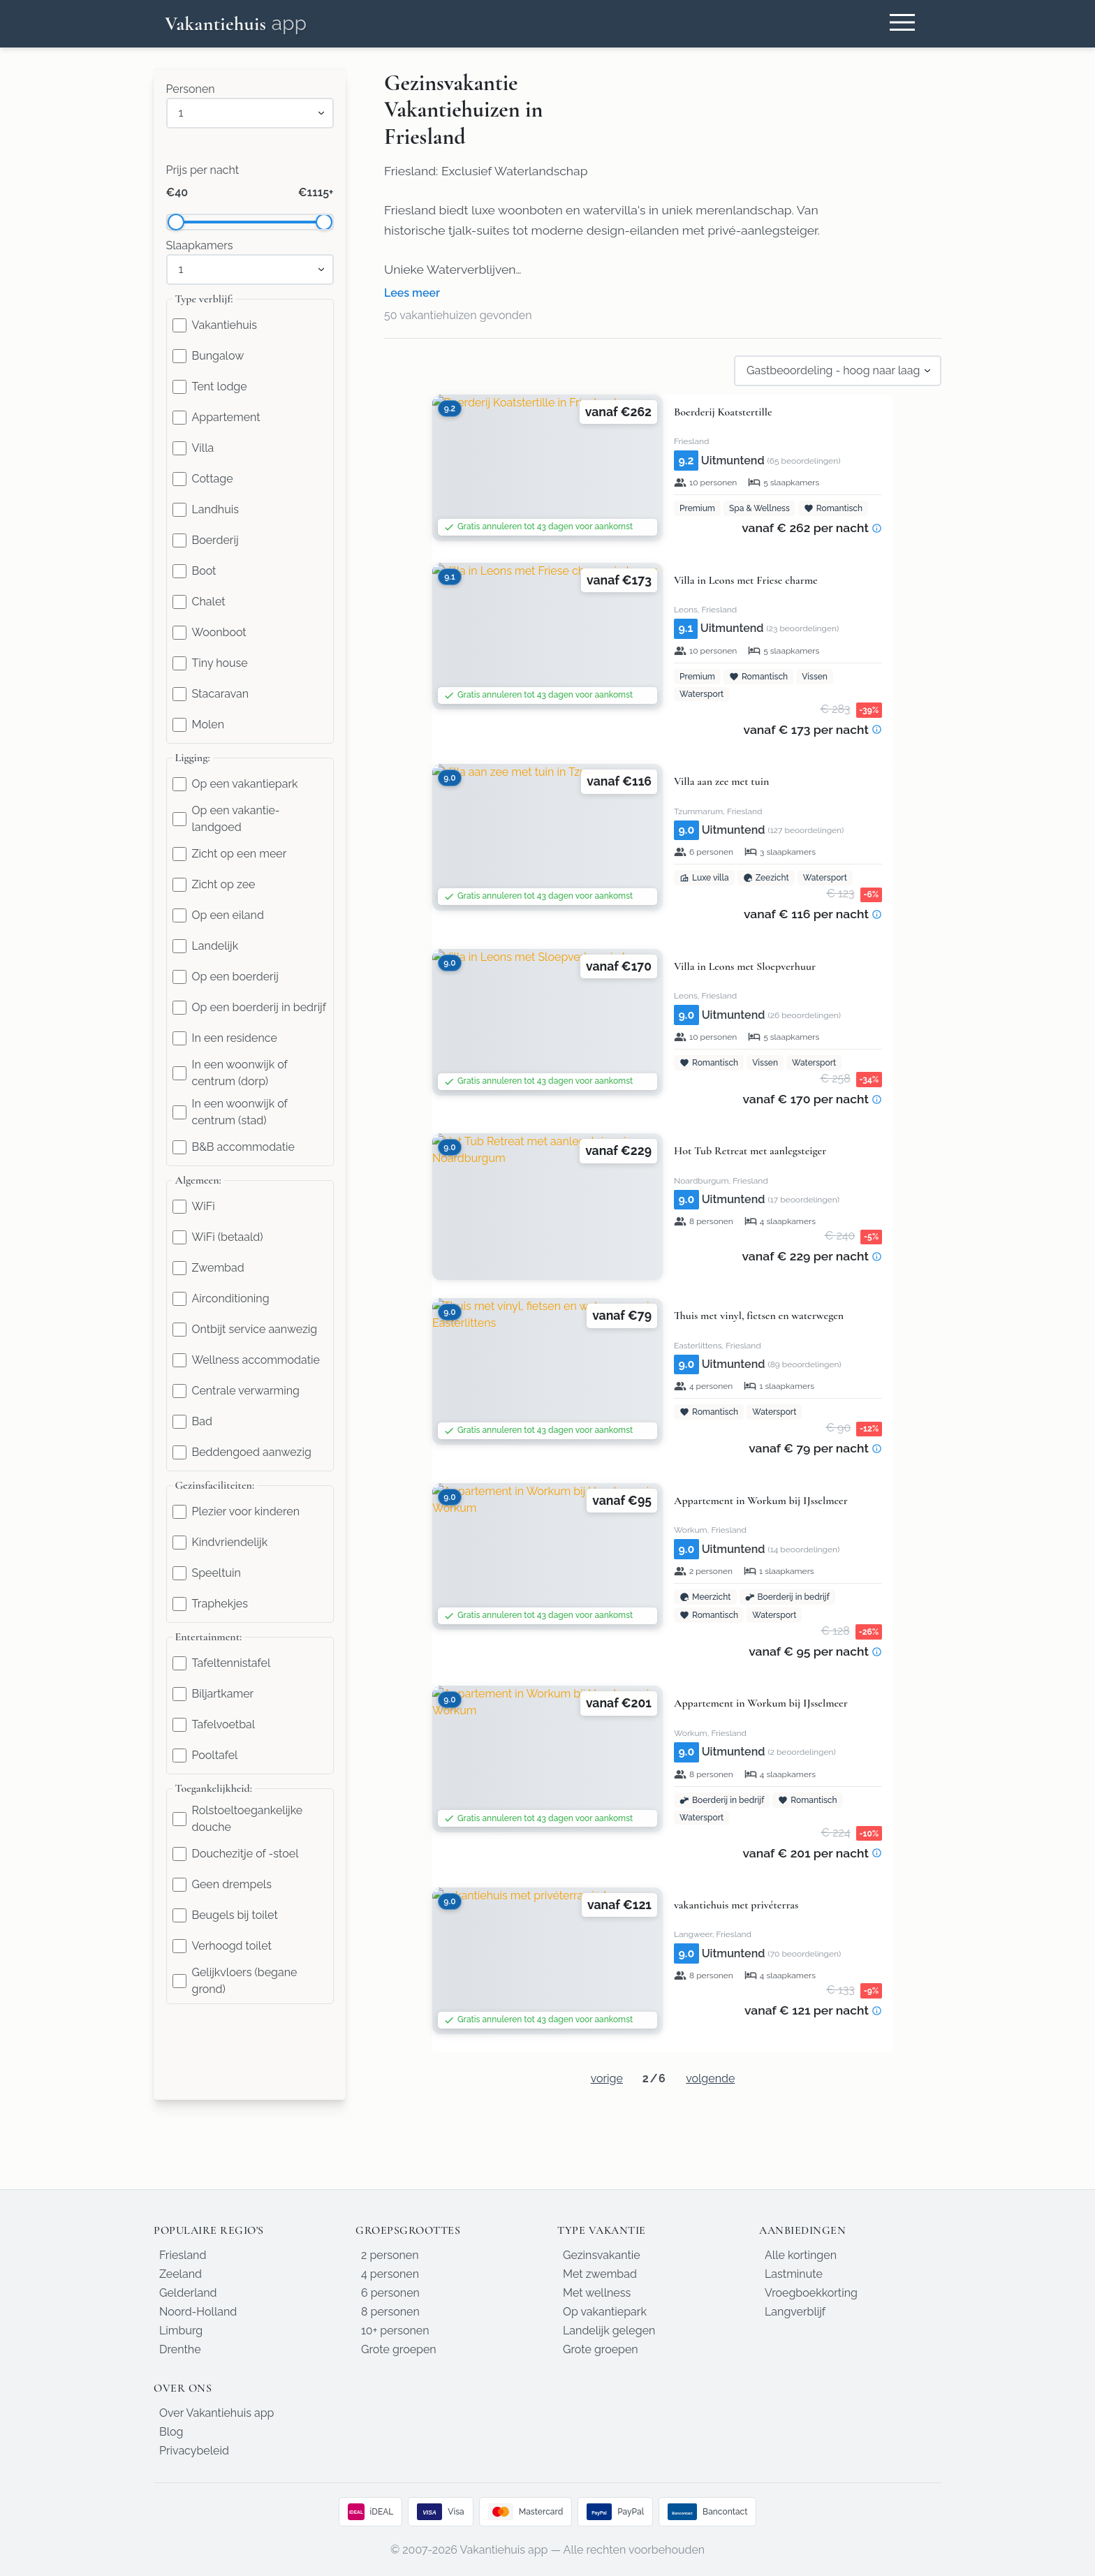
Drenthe (180, 2349)
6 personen (390, 2292)
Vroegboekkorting (811, 2292)
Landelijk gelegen (609, 2330)
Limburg (181, 2330)
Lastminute (794, 2274)
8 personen (390, 2311)
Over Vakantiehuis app (216, 2413)
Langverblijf (795, 2311)
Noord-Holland (198, 2311)
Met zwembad (600, 2274)
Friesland (182, 2255)
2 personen (390, 2255)
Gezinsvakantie (601, 2255)
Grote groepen (398, 2349)
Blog (171, 2431)
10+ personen (395, 2330)
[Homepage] (235, 24)
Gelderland (188, 2292)
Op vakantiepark (605, 2311)
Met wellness (597, 2292)
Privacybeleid (194, 2450)
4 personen (390, 2274)
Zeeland (180, 2274)
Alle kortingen (801, 2255)
